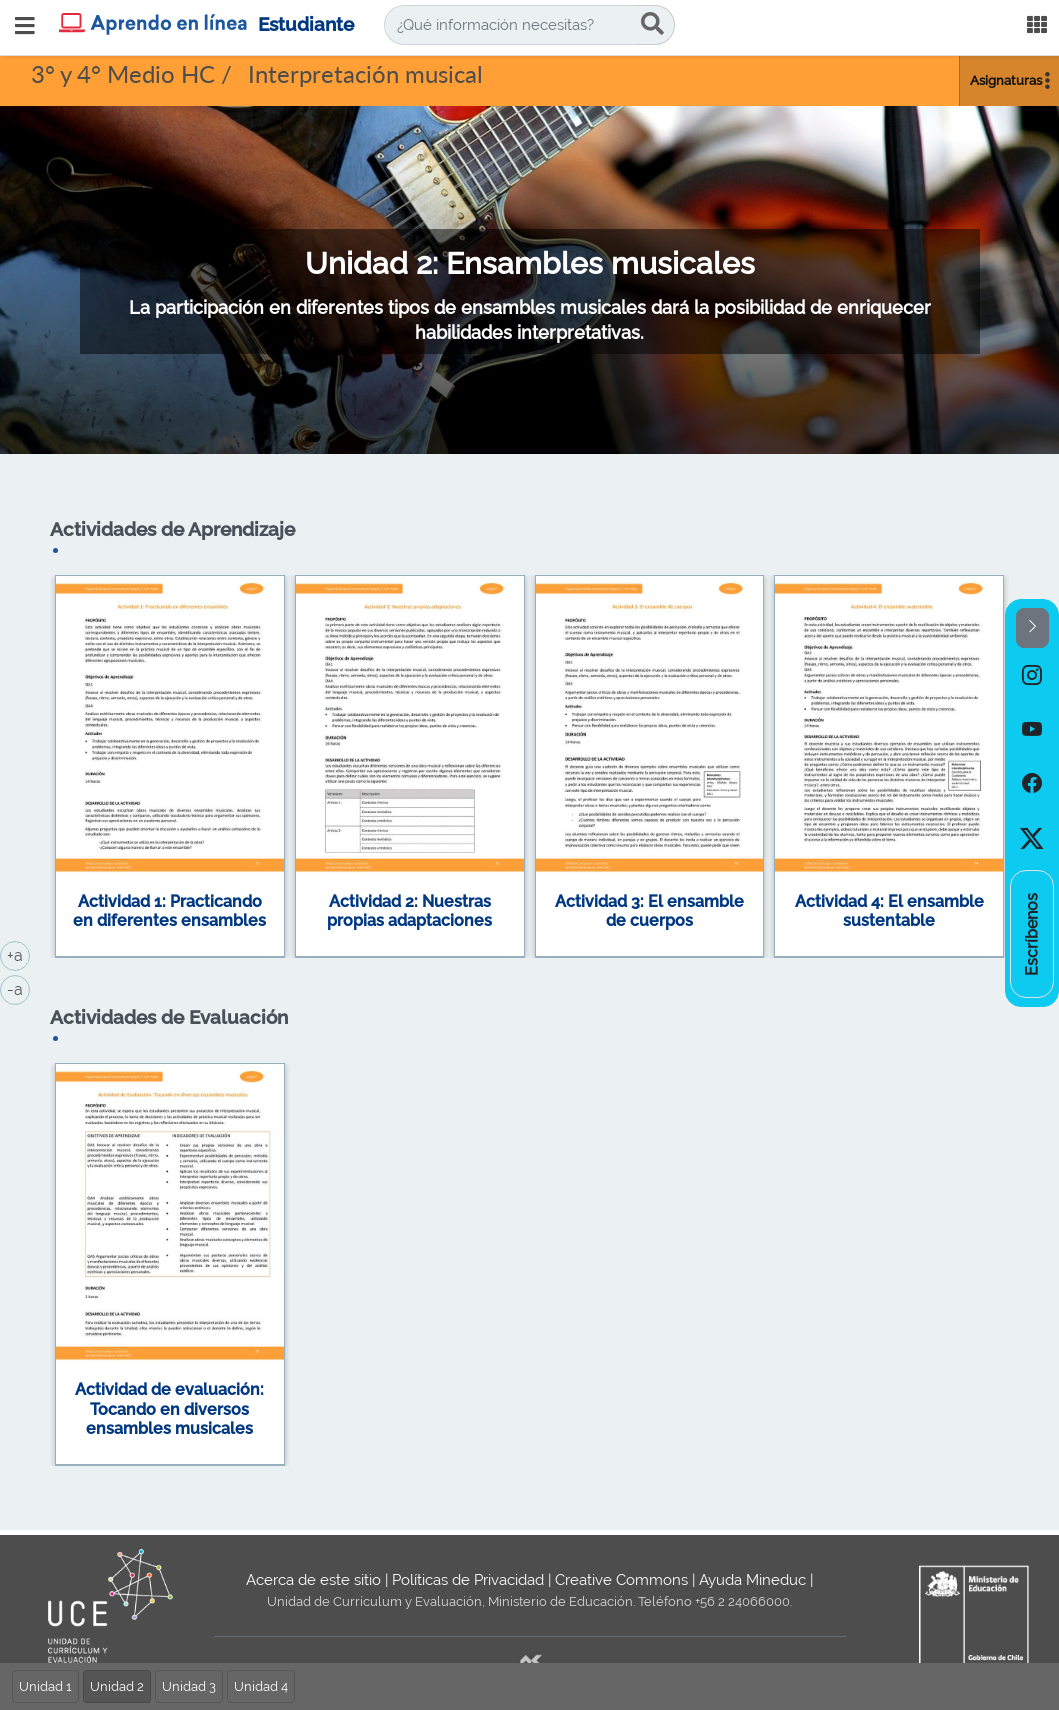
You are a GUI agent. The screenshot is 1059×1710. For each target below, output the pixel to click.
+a (18, 954)
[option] (1032, 675)
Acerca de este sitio (313, 1580)
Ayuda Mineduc (752, 1580)
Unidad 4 (261, 1686)
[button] (1032, 628)
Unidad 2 (117, 1686)
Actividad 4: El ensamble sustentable (889, 911)
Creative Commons (621, 1580)
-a (18, 988)
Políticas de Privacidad (468, 1580)
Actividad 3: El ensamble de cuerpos (649, 911)
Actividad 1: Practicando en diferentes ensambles (169, 911)
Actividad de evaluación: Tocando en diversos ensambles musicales (169, 1409)
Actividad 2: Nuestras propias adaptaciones (409, 911)
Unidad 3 (189, 1686)
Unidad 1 (45, 1686)
